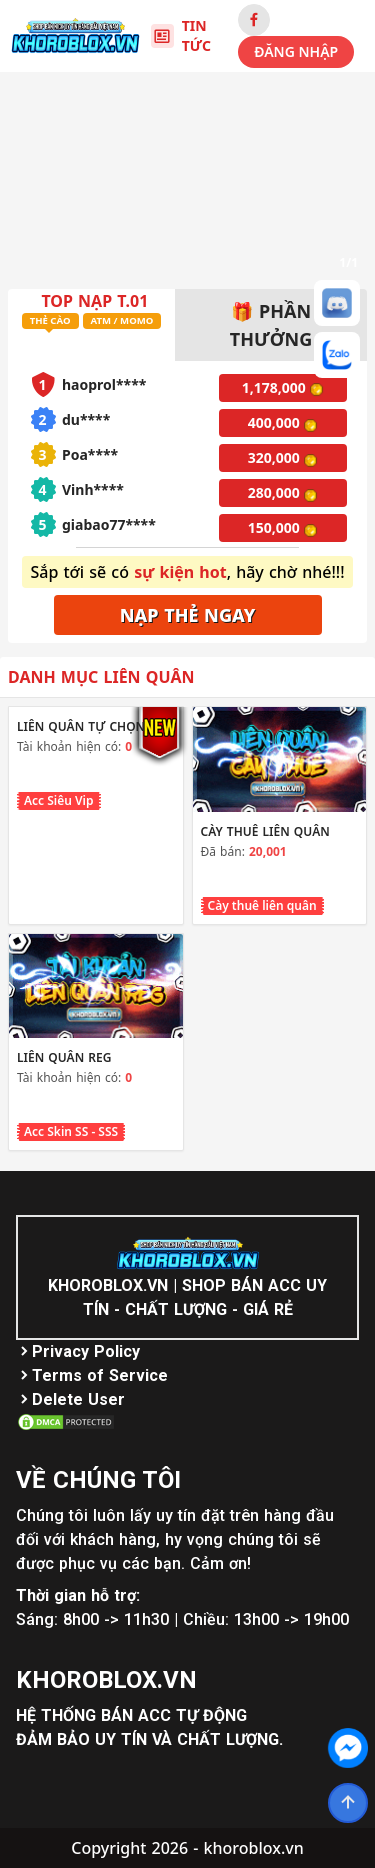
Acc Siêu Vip (59, 800)
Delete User (78, 1399)
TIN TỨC (181, 35)
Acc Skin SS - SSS (71, 1131)
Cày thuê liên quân (262, 905)
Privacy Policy (86, 1351)
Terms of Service (100, 1375)
